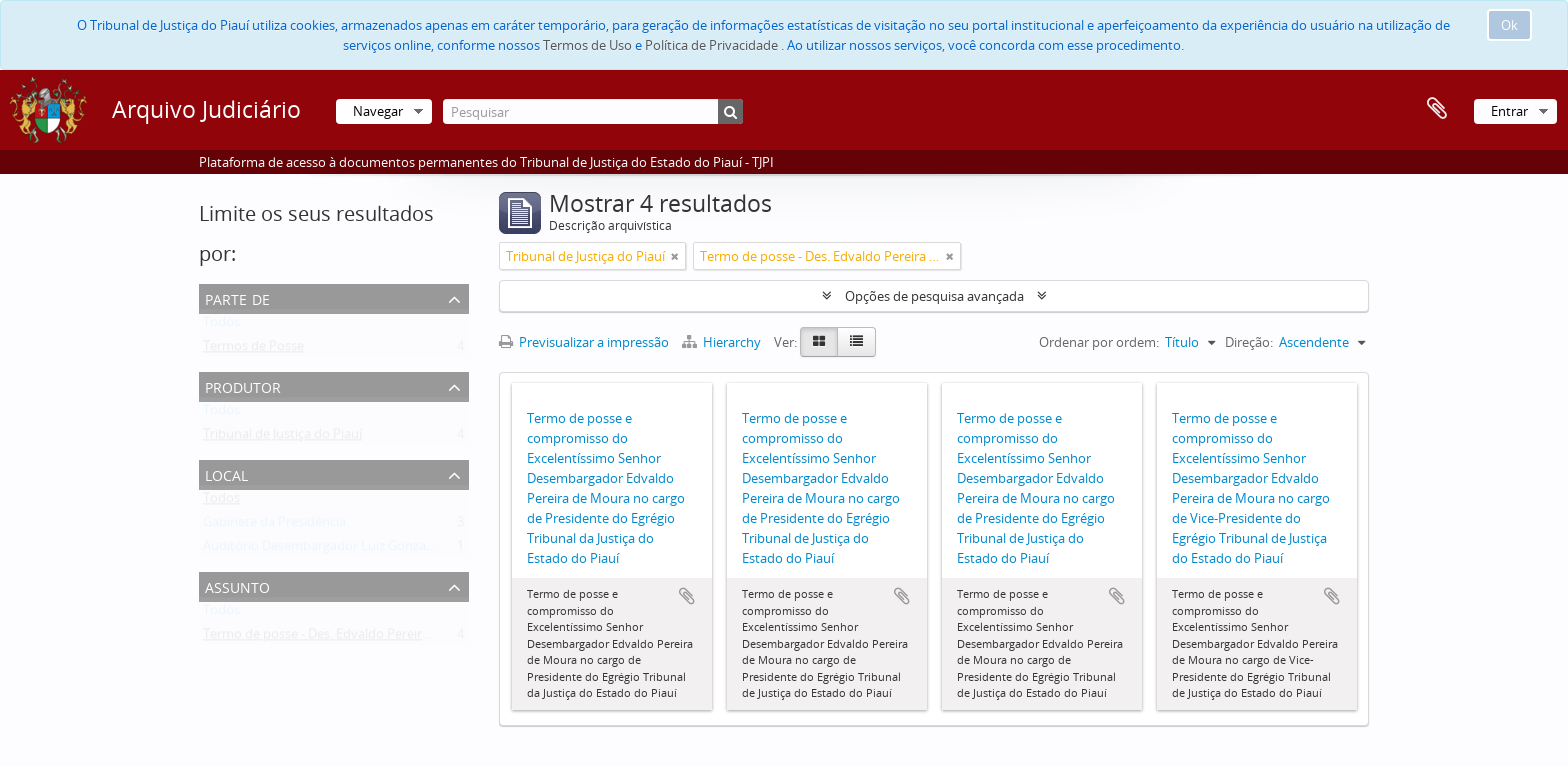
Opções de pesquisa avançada (934, 296)
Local (226, 473)
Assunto (237, 585)
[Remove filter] (675, 256)
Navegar (378, 111)
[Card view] (819, 342)
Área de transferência (1437, 109)
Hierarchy (723, 342)
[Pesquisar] (593, 111)
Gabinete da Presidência (274, 526)
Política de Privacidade (711, 45)
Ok (1509, 25)
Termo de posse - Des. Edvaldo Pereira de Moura (346, 638)
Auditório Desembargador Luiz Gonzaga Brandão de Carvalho (385, 550)
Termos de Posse (253, 350)
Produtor (243, 385)
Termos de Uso (587, 45)
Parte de (237, 297)
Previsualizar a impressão (584, 342)
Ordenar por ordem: (1099, 342)
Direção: (1249, 342)
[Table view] (856, 342)
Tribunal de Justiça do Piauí (282, 438)
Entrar (1509, 111)
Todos (221, 326)
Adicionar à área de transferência (687, 596)
